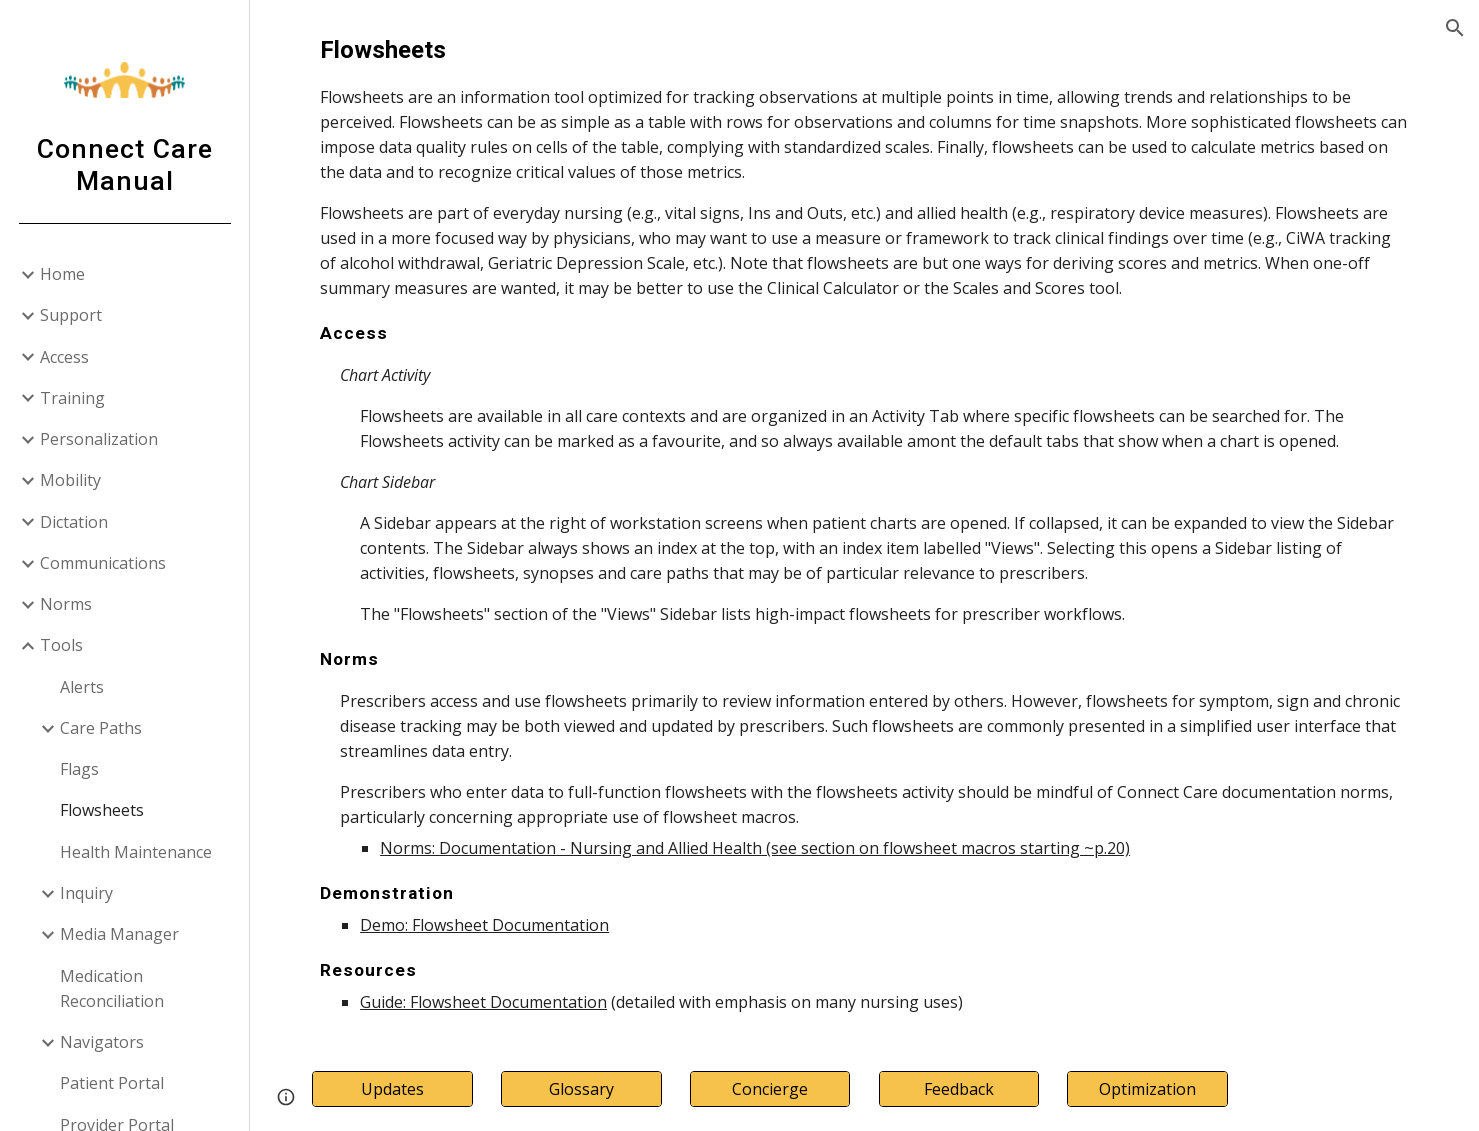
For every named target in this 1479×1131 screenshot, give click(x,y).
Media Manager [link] (119, 934)
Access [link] (64, 357)
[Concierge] (770, 1089)
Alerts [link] (82, 687)
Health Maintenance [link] (136, 852)
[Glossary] (581, 1089)
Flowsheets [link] (102, 810)
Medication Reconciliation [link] (112, 988)
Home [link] (62, 274)
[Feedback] (959, 1089)
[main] (864, 523)
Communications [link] (103, 563)
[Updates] (392, 1089)
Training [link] (72, 398)
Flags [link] (79, 769)
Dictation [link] (74, 522)
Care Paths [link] (101, 728)
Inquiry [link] (86, 893)
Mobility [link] (70, 480)
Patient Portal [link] (112, 1083)
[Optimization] (1147, 1089)
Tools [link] (61, 645)
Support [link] (71, 315)
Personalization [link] (99, 439)
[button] (1455, 28)
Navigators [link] (102, 1042)
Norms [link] (66, 604)
